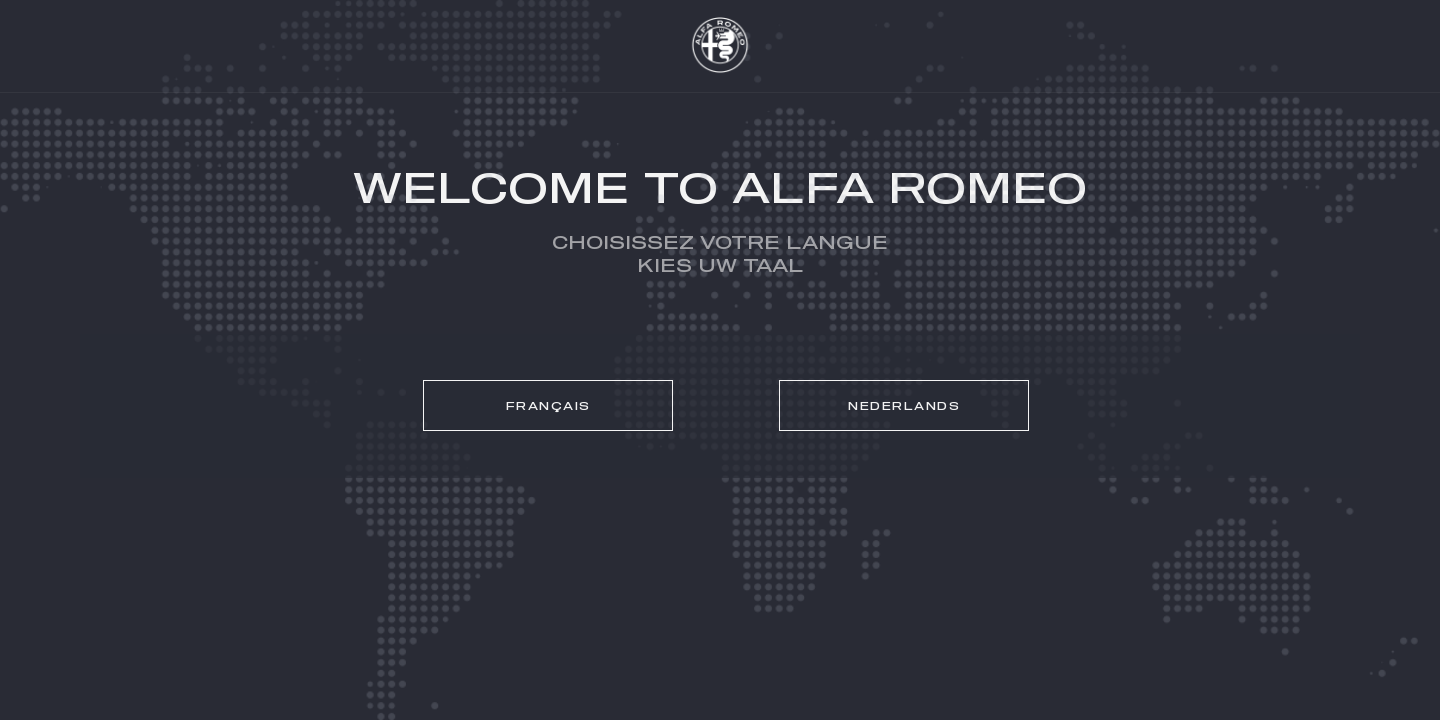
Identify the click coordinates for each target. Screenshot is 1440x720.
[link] (548, 405)
